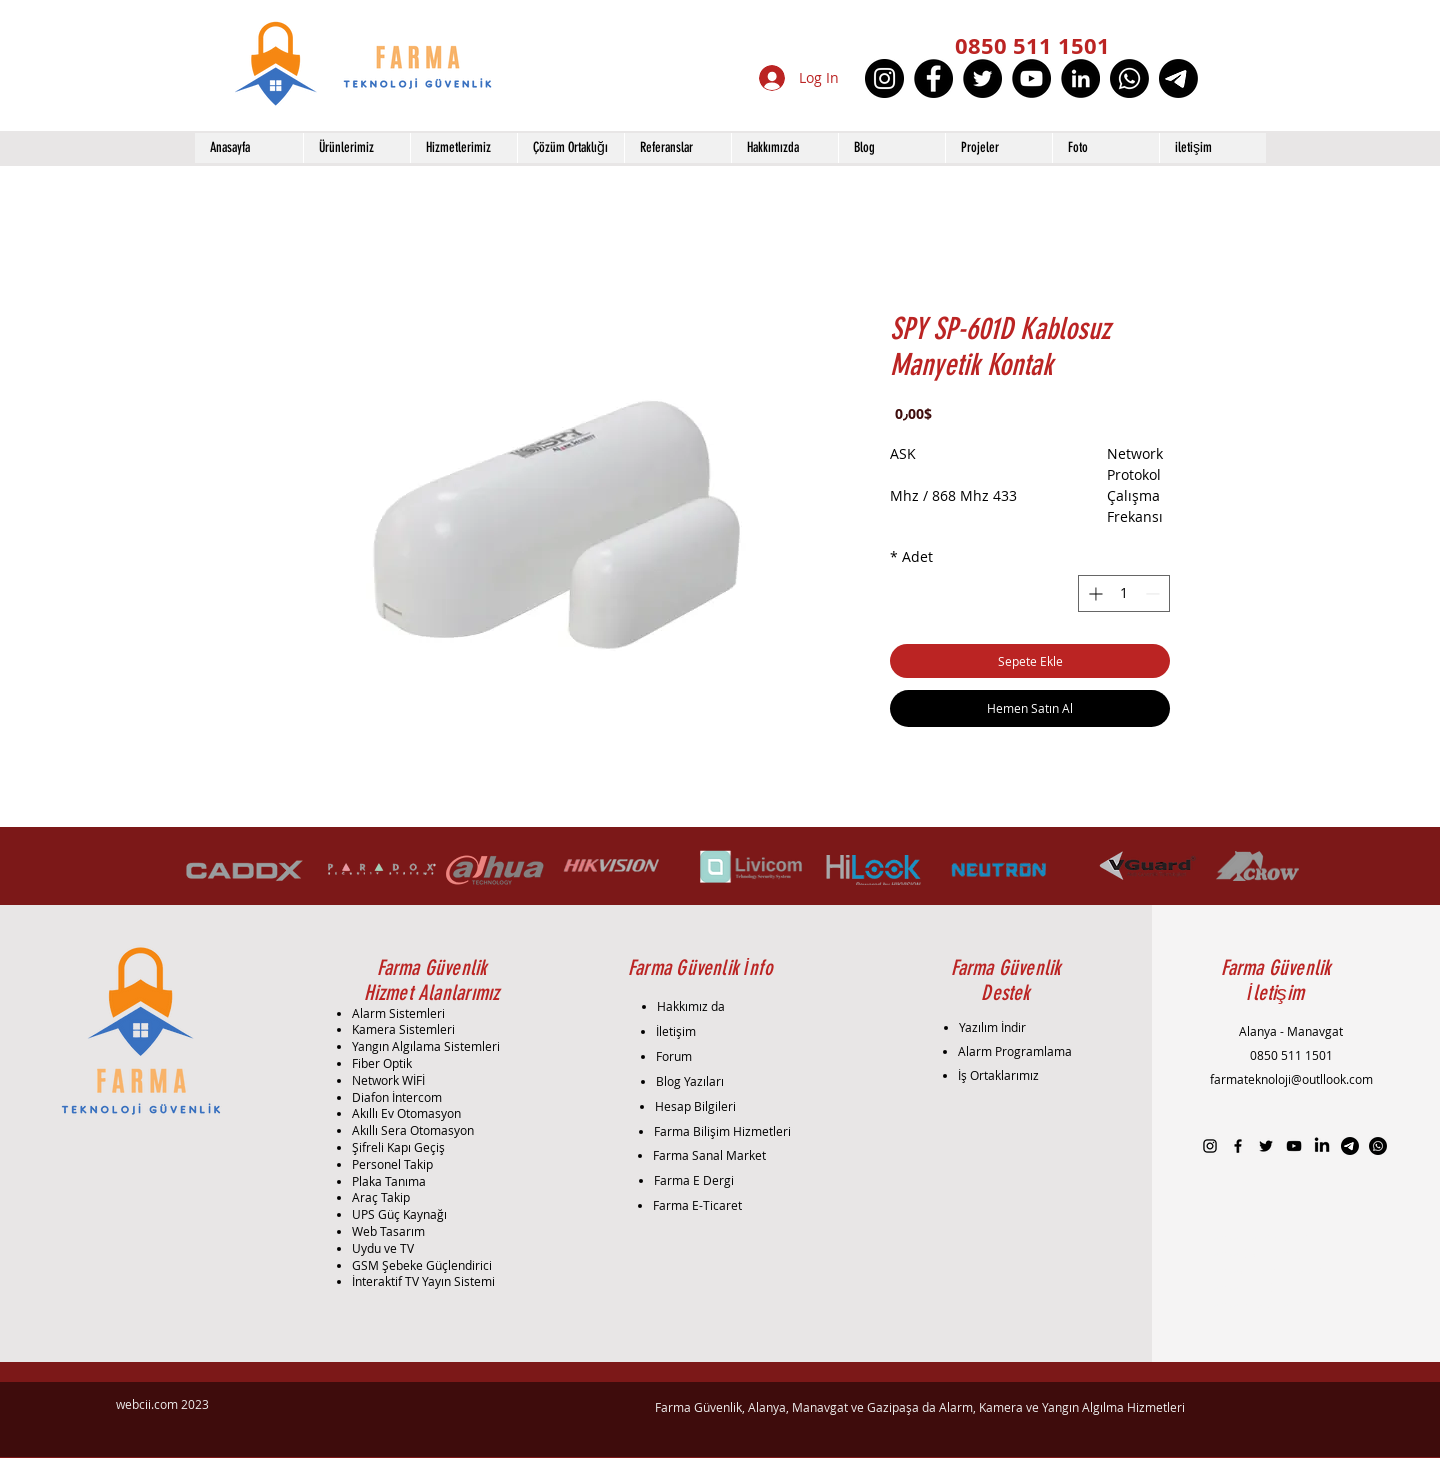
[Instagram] (884, 78)
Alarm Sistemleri (398, 1013)
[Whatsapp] (1129, 78)
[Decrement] (1154, 593)
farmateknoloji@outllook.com (1291, 1079)
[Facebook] (933, 78)
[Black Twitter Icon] (1266, 1146)
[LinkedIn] (1080, 78)
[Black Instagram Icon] (1210, 1146)
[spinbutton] (1124, 593)
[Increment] (1093, 593)
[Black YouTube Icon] (1294, 1146)
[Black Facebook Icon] (1238, 1146)
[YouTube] (1031, 78)
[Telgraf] (1178, 78)
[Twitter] (982, 78)
